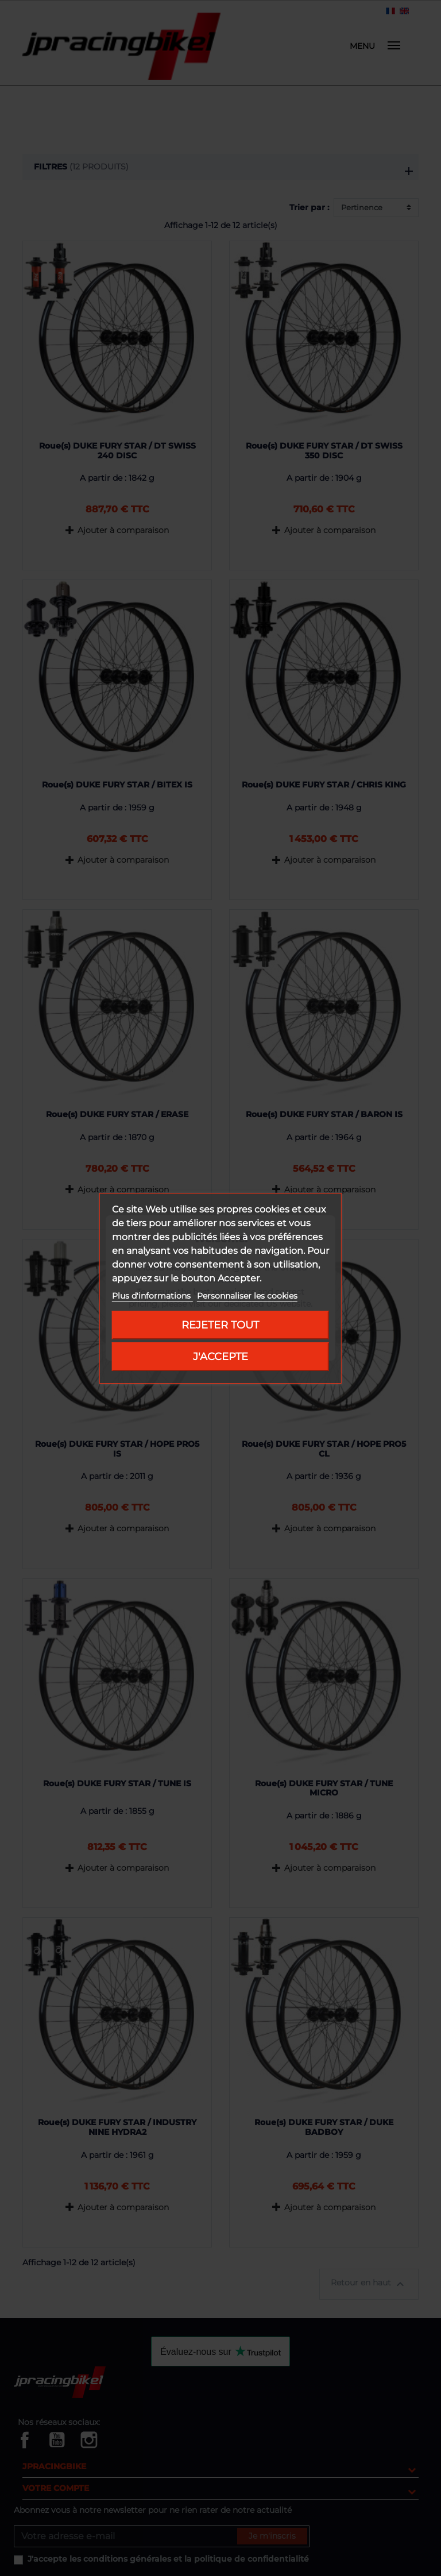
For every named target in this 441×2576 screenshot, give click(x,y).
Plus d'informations (152, 1296)
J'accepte (220, 1356)
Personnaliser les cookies (247, 1296)
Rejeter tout (220, 1324)
